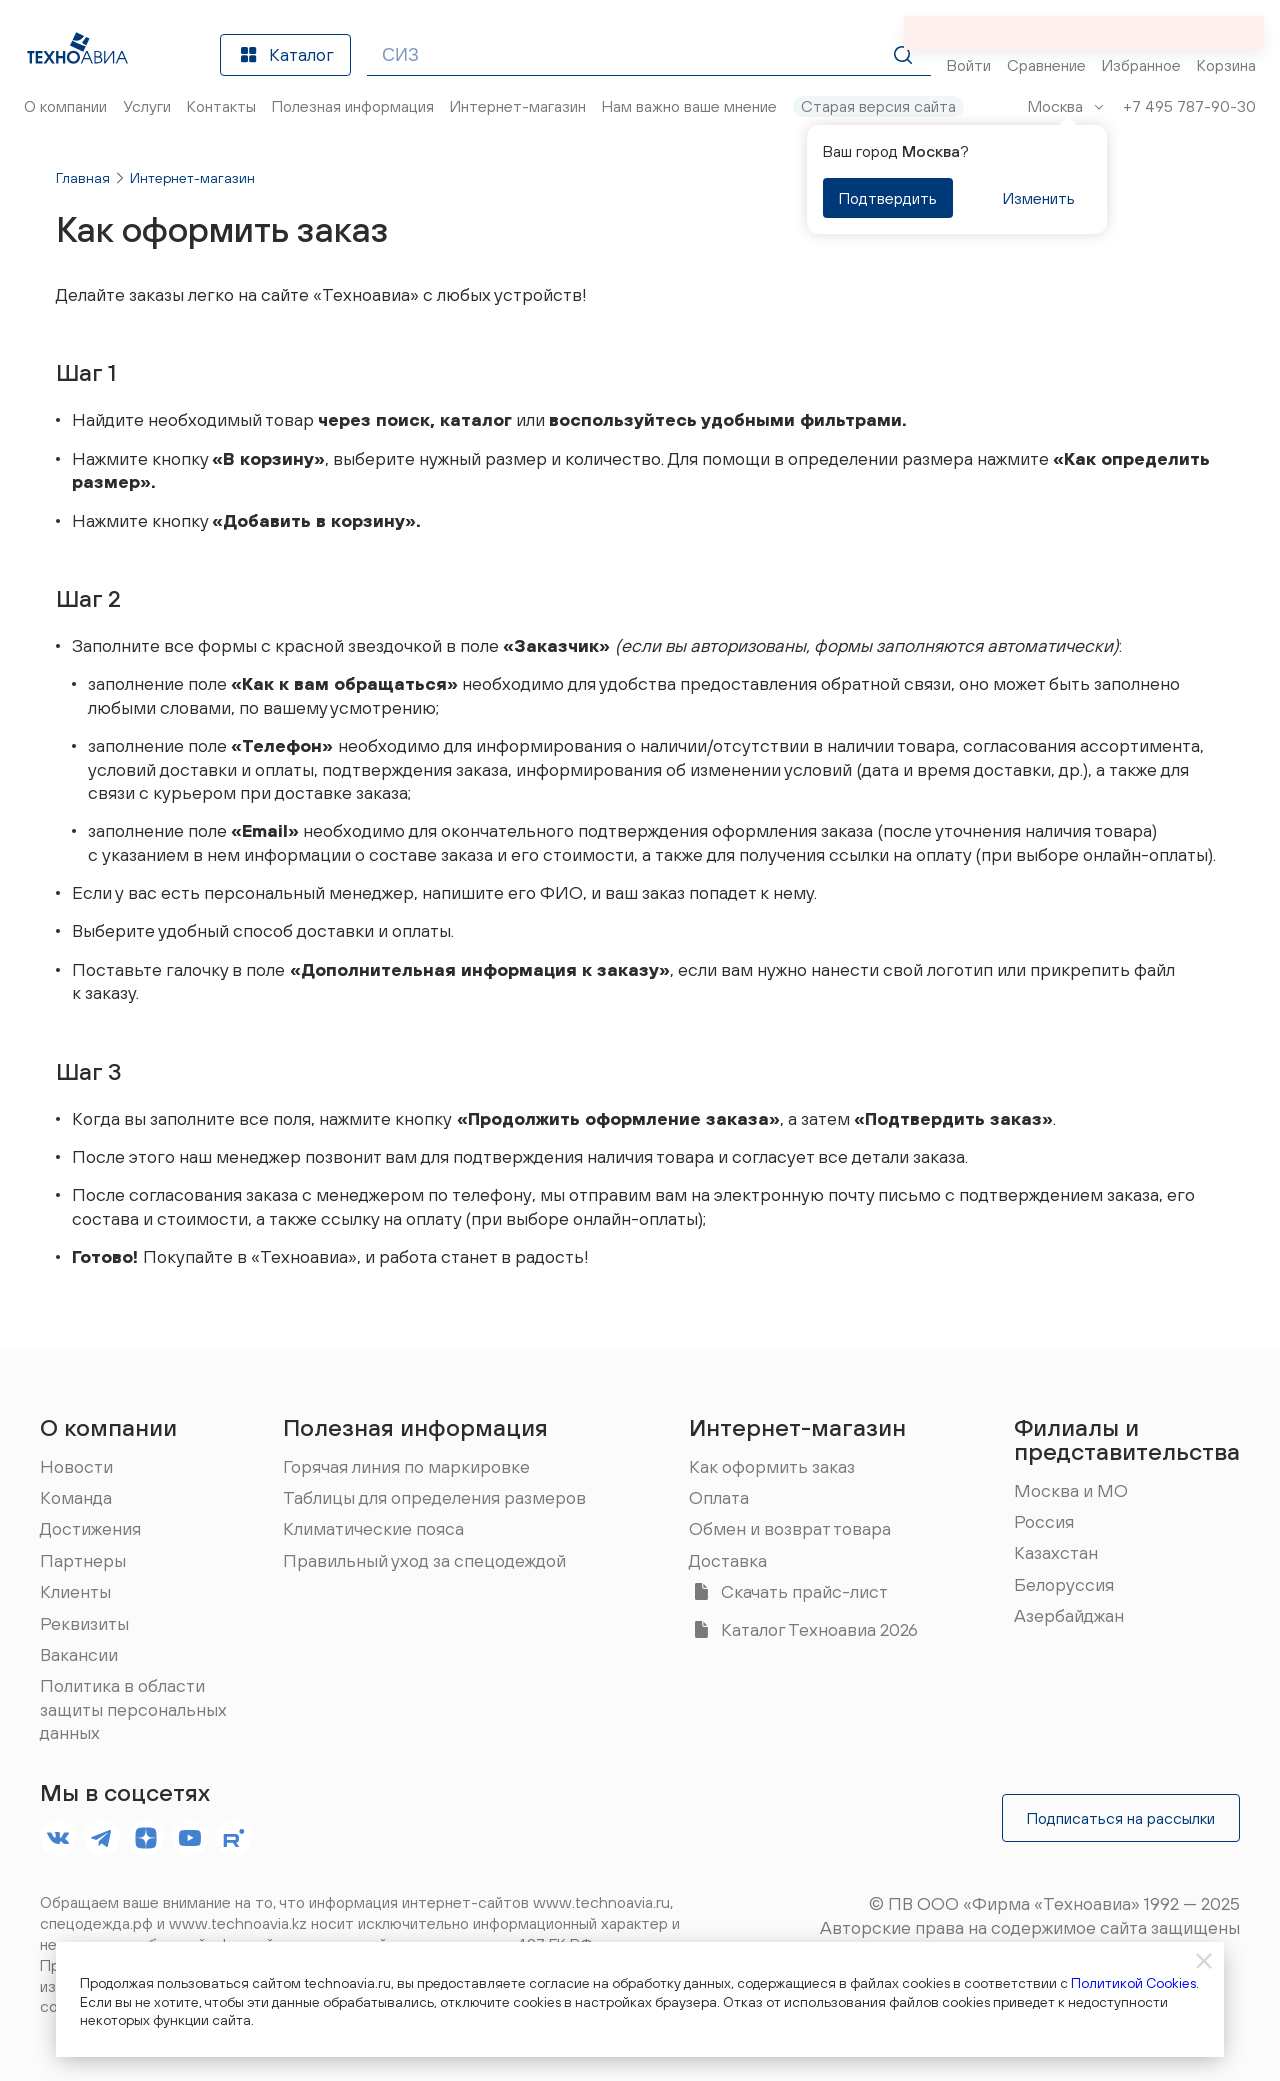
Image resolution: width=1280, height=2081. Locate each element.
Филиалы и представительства (1127, 1439)
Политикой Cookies (1133, 1983)
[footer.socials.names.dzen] (146, 1838)
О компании (108, 1427)
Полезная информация (415, 1427)
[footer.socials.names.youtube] (190, 1838)
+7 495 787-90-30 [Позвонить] (1189, 106)
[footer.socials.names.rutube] (234, 1838)
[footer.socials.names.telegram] (102, 1838)
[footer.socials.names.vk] (58, 1838)
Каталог (285, 55)
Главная (83, 178)
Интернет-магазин (192, 178)
